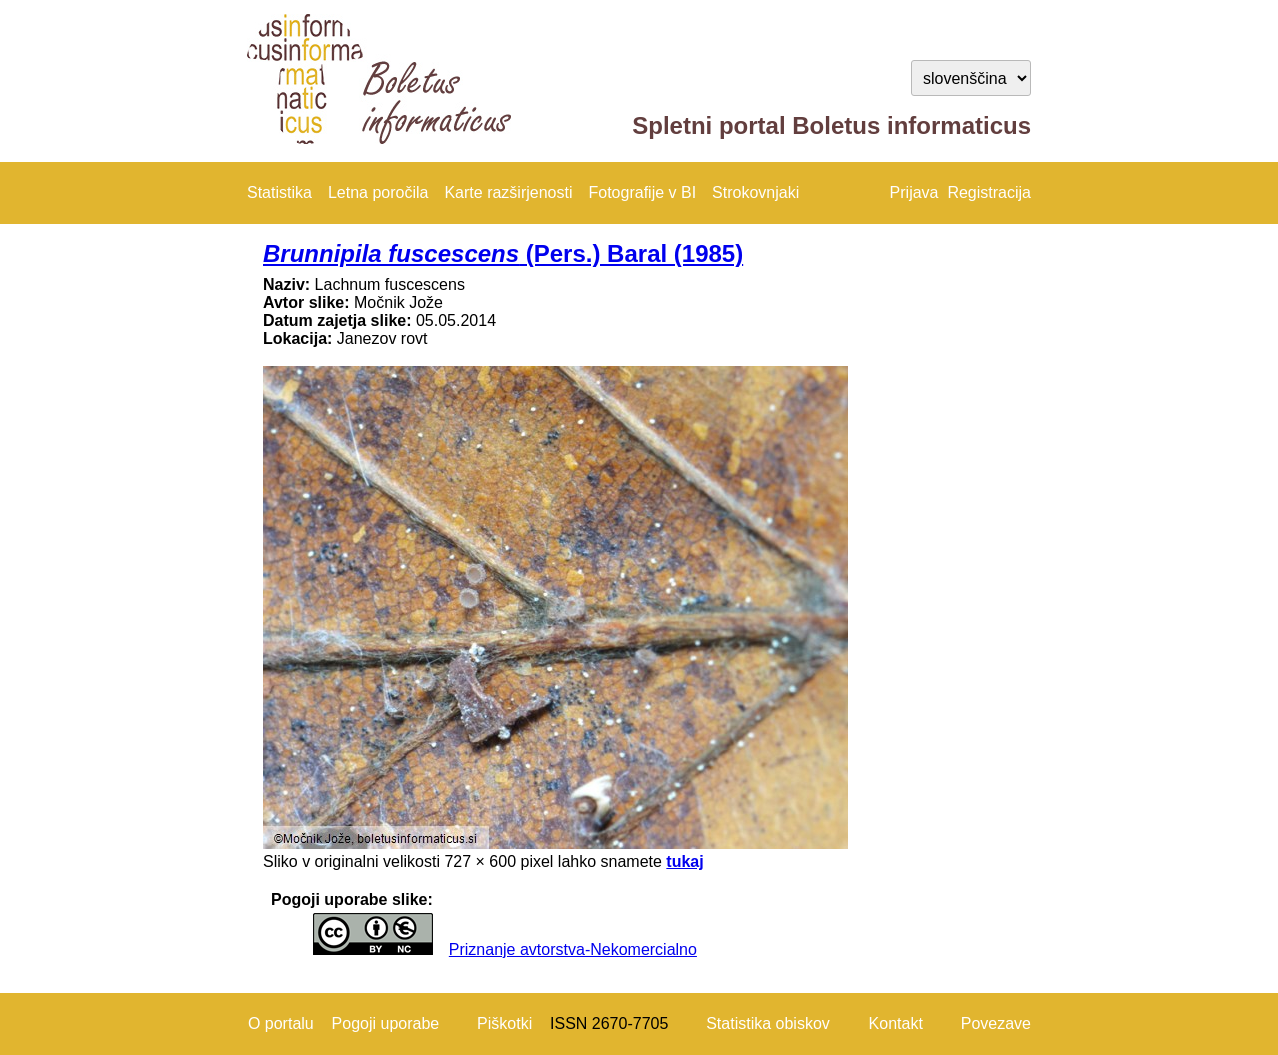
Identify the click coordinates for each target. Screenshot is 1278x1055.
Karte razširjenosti (508, 192)
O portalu (281, 1023)
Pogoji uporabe (386, 1023)
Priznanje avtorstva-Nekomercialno (573, 949)
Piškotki (504, 1023)
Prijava (914, 192)
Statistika (279, 192)
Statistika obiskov (768, 1023)
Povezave (996, 1023)
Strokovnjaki (755, 192)
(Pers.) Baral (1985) (503, 253)
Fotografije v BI (642, 192)
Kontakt (896, 1023)
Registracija (989, 192)
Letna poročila (378, 192)
